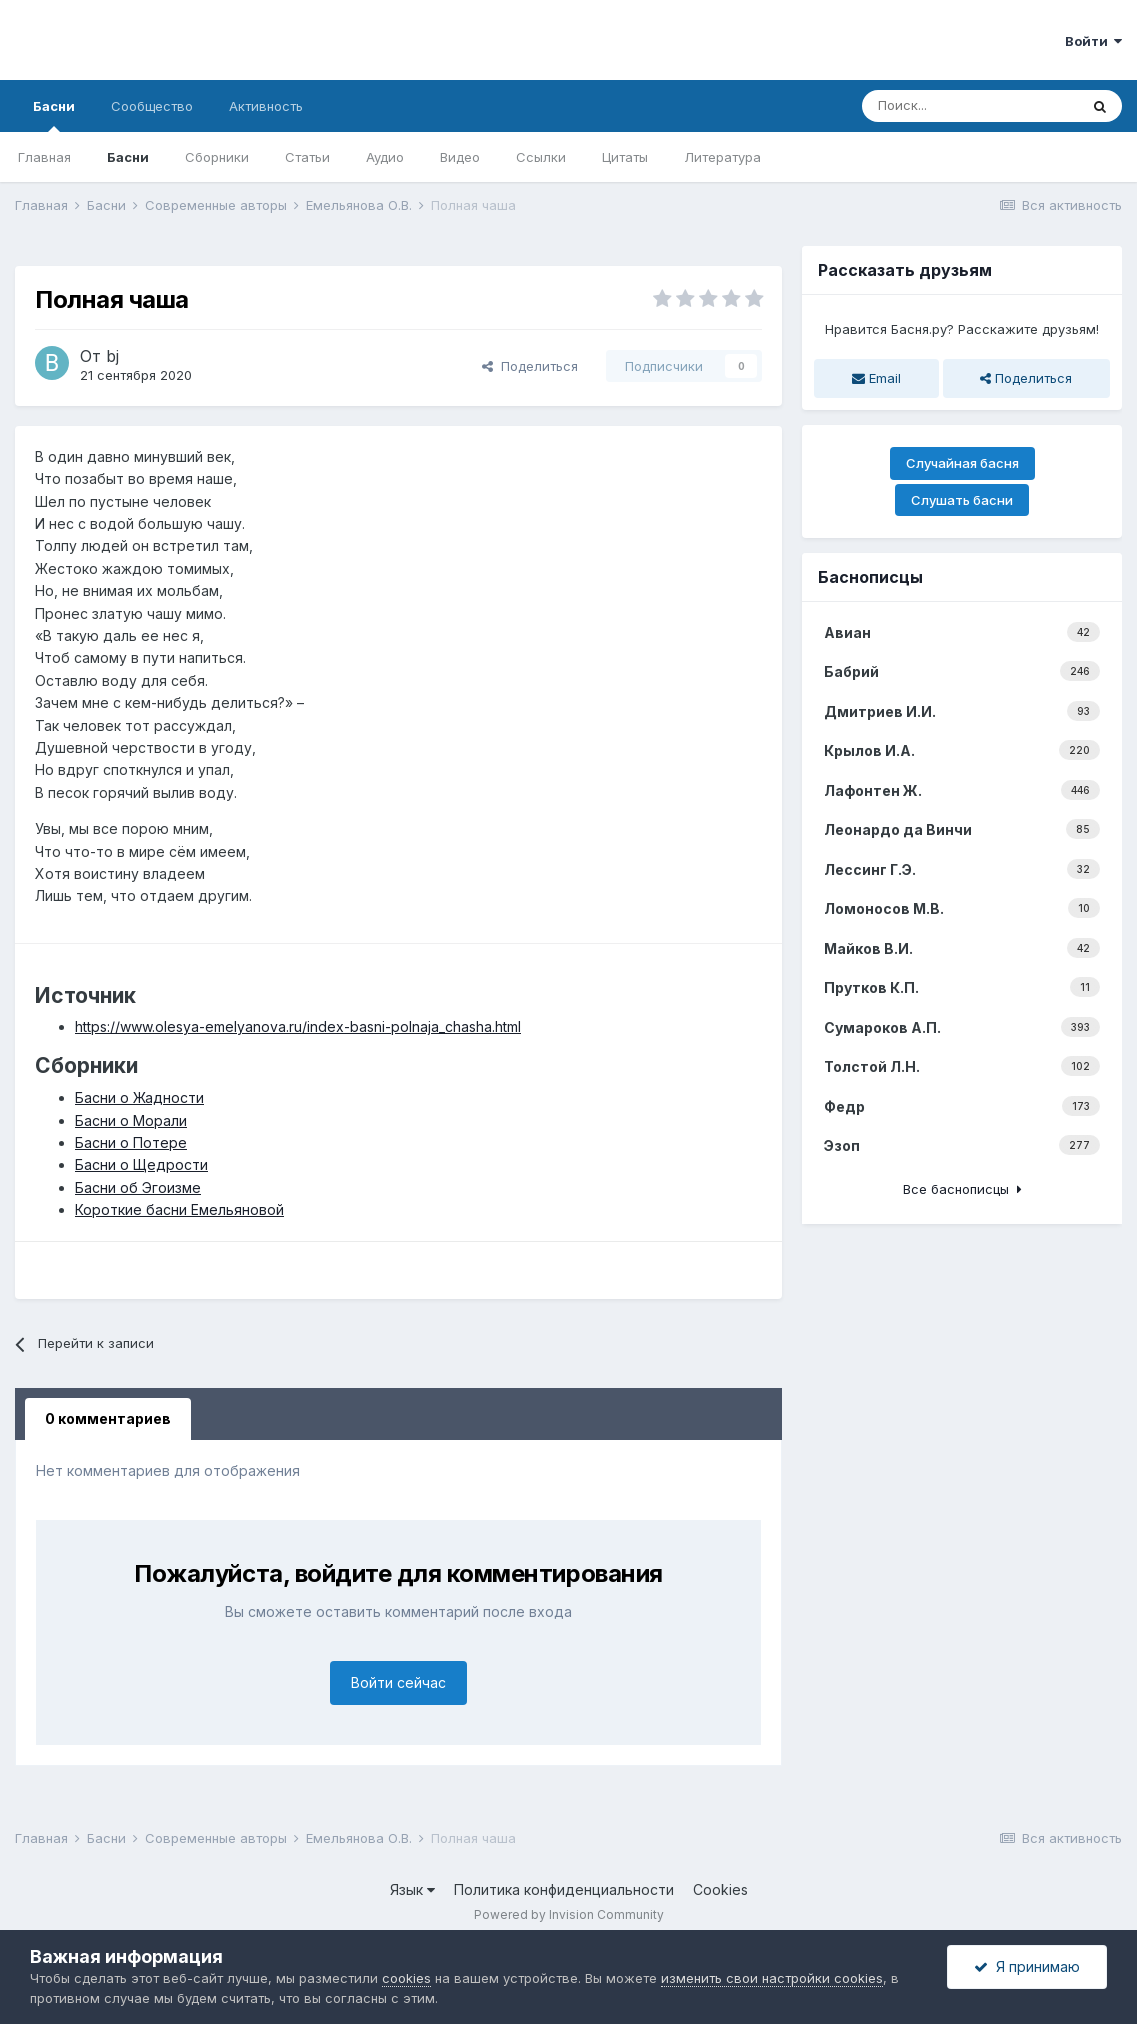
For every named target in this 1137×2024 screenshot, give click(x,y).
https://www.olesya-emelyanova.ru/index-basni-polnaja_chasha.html (298, 1026)
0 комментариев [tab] (108, 1418)
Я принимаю (1027, 1966)
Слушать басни (962, 500)
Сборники (217, 157)
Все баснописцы (962, 1189)
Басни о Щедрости (141, 1164)
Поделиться (530, 366)
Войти (1093, 41)
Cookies (720, 1889)
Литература (722, 157)
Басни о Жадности (139, 1097)
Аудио (385, 157)
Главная (44, 157)
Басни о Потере (131, 1142)
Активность (266, 106)
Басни (54, 115)
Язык (412, 1889)
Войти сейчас (398, 1682)
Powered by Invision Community (569, 1914)
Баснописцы (870, 577)
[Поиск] (970, 106)
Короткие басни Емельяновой (179, 1209)
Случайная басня (962, 463)
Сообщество (152, 106)
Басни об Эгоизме (138, 1187)
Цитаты (625, 157)
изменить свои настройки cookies (772, 1978)
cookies (406, 1978)
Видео (460, 157)
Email (876, 378)
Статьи (307, 157)
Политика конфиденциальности (564, 1889)
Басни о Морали (131, 1120)
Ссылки (541, 157)
